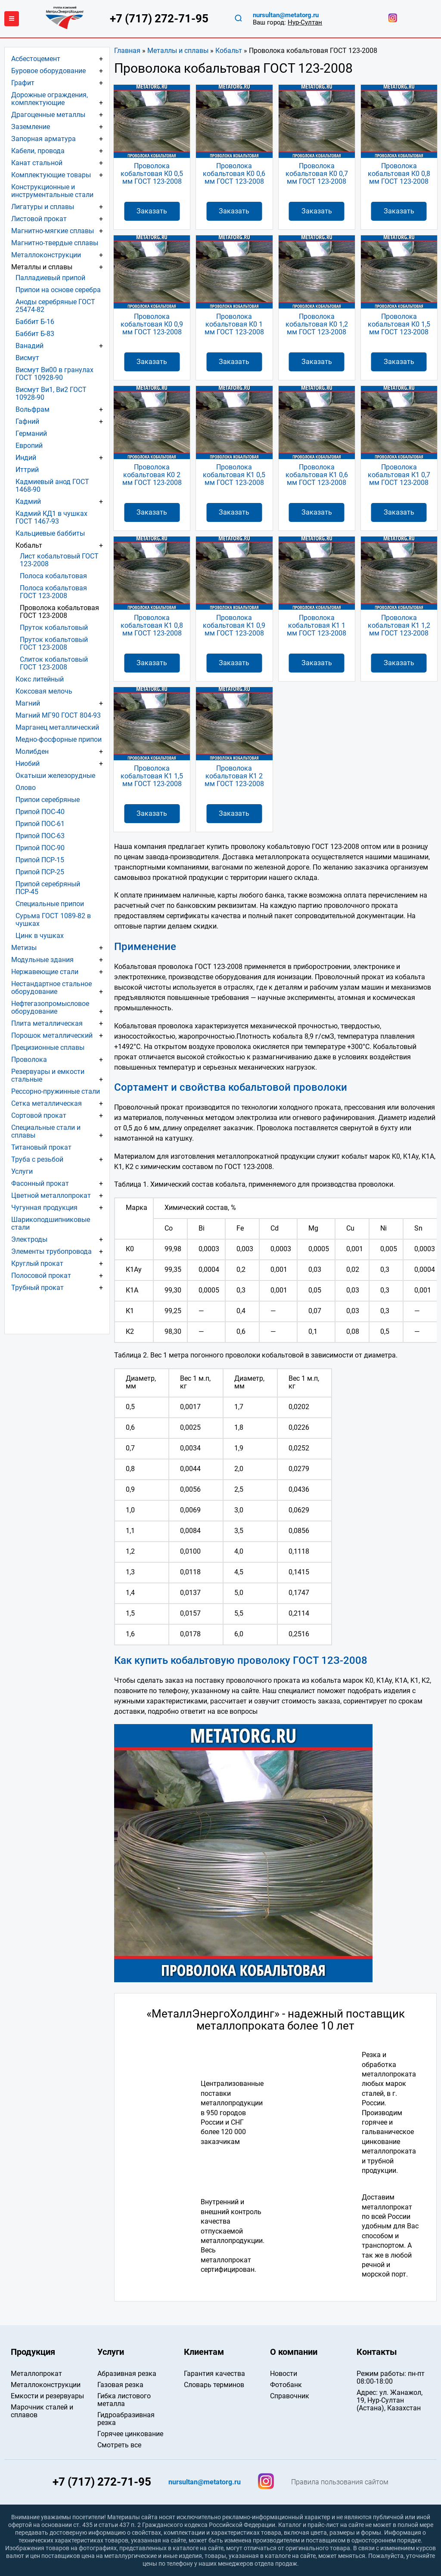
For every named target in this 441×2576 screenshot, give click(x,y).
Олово (26, 788)
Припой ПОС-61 (40, 824)
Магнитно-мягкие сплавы (52, 231)
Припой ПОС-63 (40, 836)
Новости (283, 2373)
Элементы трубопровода (51, 1251)
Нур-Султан (305, 22)
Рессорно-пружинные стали (55, 1091)
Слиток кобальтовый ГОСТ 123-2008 (54, 663)
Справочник (289, 2396)
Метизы (24, 948)
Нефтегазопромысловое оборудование (50, 1007)
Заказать (152, 211)
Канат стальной (36, 163)
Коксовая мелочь (44, 691)
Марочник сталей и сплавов (42, 2411)
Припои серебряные (48, 800)
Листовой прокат (39, 219)
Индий (26, 457)
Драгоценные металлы (48, 115)
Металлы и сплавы (177, 50)
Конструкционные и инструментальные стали (52, 191)
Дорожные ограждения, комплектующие (49, 99)
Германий (31, 433)
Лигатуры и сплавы (42, 207)
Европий (29, 445)
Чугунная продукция (44, 1207)
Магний (28, 703)
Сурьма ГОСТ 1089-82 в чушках (53, 920)
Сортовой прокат (38, 1115)
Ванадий (29, 346)
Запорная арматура (43, 139)
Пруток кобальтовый (54, 627)
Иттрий (27, 470)
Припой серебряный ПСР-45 (48, 888)
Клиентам (204, 2352)
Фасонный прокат (40, 1183)
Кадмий (28, 501)
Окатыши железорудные (55, 775)
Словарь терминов (214, 2385)
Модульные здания (42, 960)
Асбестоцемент (35, 59)
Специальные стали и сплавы (46, 1131)
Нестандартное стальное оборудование (51, 988)
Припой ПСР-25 (40, 872)
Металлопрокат (36, 2373)
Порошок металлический (52, 1035)
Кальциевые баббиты (50, 533)
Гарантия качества (214, 2373)
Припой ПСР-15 (40, 860)
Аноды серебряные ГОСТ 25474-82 (55, 306)
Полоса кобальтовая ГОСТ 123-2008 (53, 592)
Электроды (29, 1239)
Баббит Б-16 (35, 322)
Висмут (27, 358)
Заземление (30, 127)
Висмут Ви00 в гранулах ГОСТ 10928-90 (54, 374)
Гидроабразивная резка (126, 2419)
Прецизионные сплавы (47, 1047)
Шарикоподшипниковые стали (50, 1223)
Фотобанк (286, 2385)
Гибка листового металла (124, 2400)
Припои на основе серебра (58, 290)
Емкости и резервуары (47, 2396)
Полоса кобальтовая (53, 576)
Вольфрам (33, 409)
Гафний (27, 421)
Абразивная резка (126, 2373)
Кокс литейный (40, 679)
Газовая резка (120, 2385)
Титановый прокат (41, 1147)
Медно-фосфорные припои (59, 739)
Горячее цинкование (130, 2434)
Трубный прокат (37, 1287)
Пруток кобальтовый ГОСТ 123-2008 (54, 643)
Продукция (33, 2352)
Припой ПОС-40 (40, 812)
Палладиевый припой (50, 278)
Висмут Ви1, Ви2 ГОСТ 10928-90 (51, 393)
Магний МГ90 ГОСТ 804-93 (58, 715)
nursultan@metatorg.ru (286, 15)
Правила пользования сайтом (339, 2482)
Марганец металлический (57, 727)
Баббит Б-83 (35, 334)
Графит (22, 83)
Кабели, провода (38, 151)
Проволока (29, 1059)
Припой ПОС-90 (40, 848)
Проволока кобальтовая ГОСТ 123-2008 (59, 612)
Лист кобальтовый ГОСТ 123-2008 (59, 560)
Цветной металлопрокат (51, 1195)
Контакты (377, 2352)
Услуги (22, 1171)
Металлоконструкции (46, 255)
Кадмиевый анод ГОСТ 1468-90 (52, 486)
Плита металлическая (47, 1023)
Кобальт (228, 50)
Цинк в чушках (40, 936)
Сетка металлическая (46, 1103)
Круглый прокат (37, 1263)
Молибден (32, 751)
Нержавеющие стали (44, 972)
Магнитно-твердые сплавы (54, 243)
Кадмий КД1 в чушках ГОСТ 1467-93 (51, 517)
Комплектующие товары (51, 175)
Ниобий (28, 763)
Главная (127, 50)
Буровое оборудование (48, 71)
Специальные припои (50, 904)
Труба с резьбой (37, 1159)
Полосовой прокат (41, 1275)
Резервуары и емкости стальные (47, 1075)
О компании (293, 2352)
